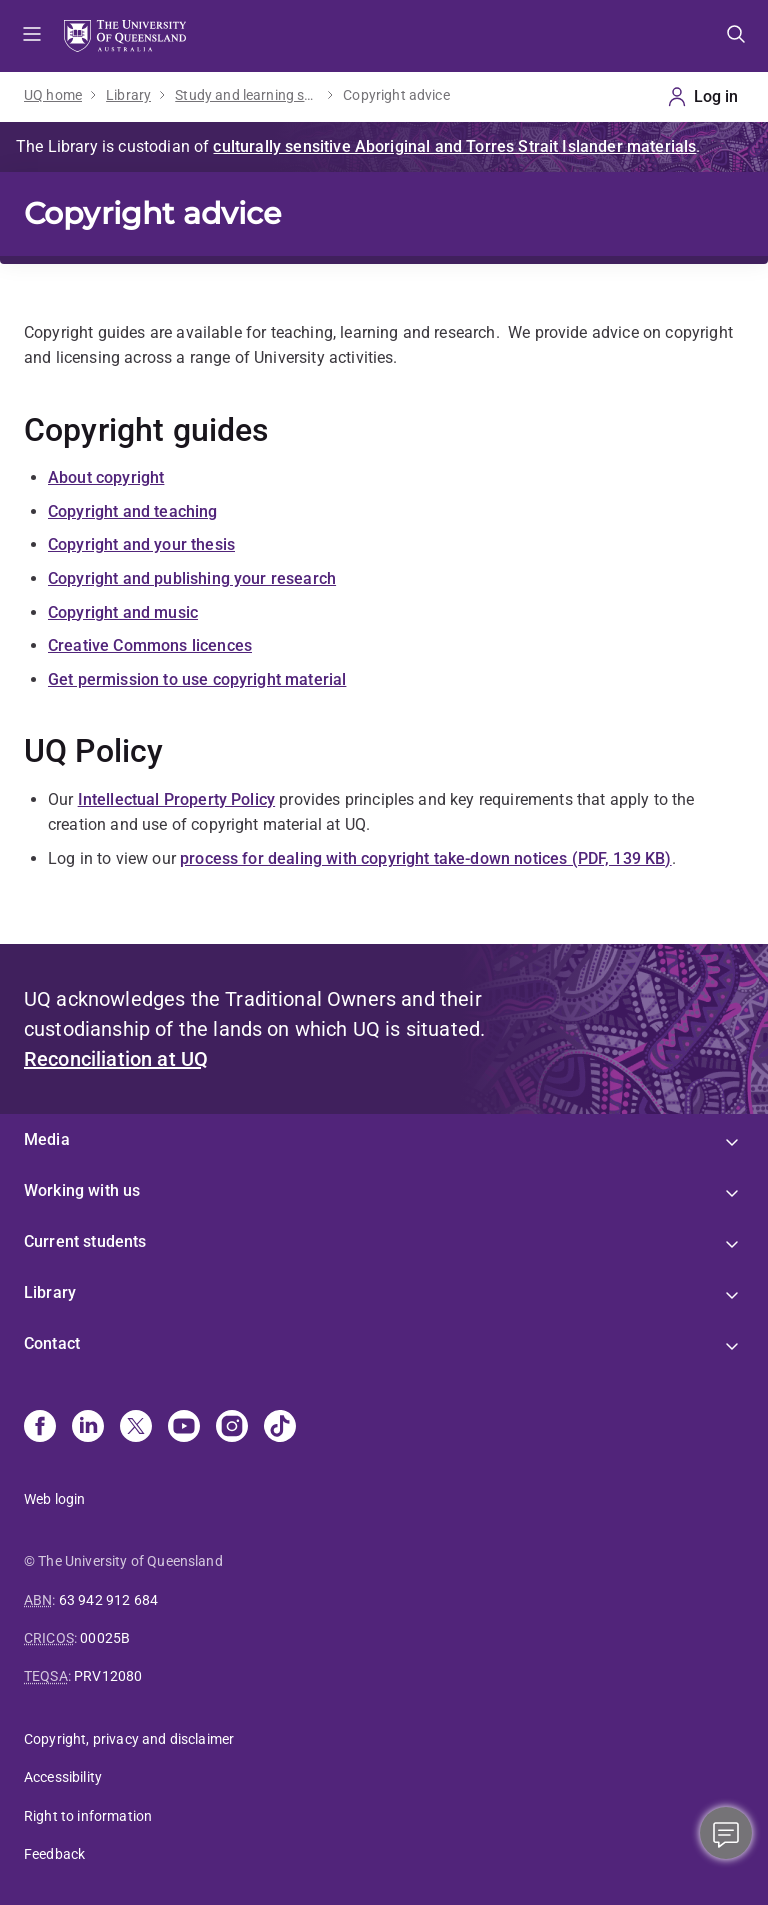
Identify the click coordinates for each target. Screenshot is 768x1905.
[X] (136, 1428)
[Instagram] (232, 1428)
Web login (54, 1499)
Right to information (88, 1816)
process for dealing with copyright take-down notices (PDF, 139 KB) (426, 858)
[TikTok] (280, 1428)
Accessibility (63, 1777)
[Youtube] (184, 1428)
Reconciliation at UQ (116, 1059)
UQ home (53, 95)
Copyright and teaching (133, 511)
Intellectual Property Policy (176, 799)
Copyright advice (396, 95)
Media (47, 1139)
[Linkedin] (88, 1428)
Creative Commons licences (150, 645)
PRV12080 (108, 1676)
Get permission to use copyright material (197, 679)
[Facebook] (40, 1428)
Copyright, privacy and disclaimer (129, 1739)
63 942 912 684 (108, 1600)
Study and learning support (247, 95)
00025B (105, 1638)
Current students (85, 1241)
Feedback (54, 1854)
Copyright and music (123, 612)
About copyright (106, 477)
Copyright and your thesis (141, 544)
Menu (32, 36)
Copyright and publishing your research (192, 578)
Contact (52, 1343)
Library (128, 95)
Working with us (82, 1190)
